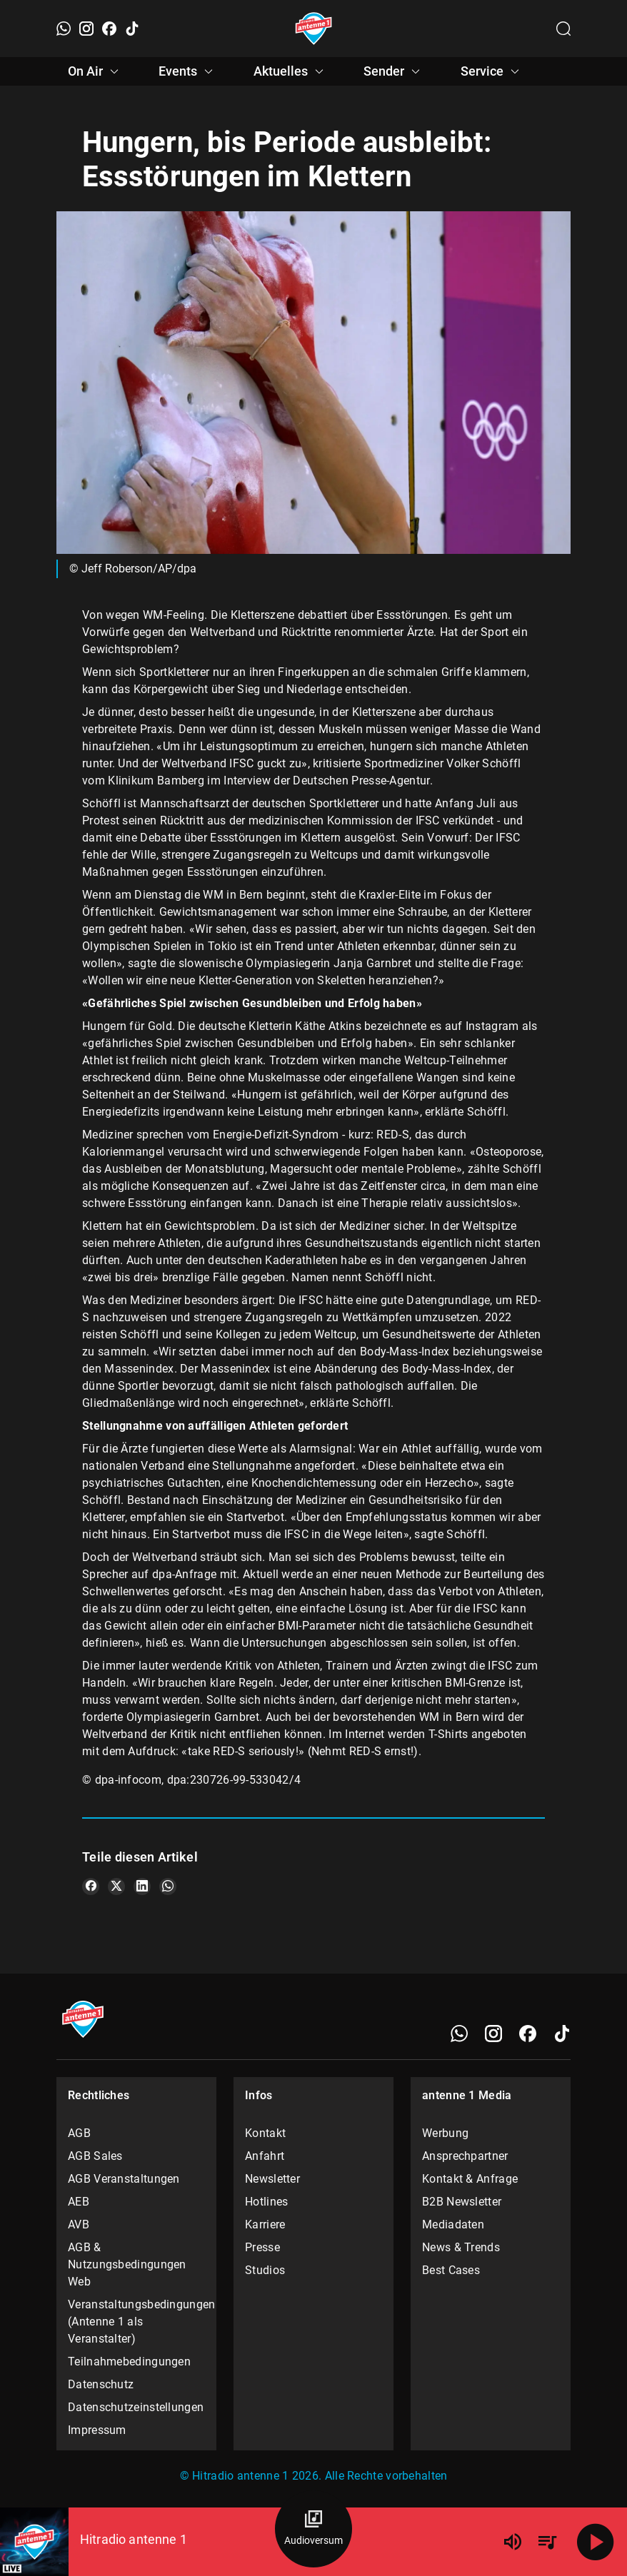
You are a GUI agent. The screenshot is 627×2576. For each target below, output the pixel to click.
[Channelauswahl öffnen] (563, 28)
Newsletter (272, 2179)
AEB (78, 2201)
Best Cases (451, 2270)
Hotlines (266, 2201)
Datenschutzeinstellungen (136, 2407)
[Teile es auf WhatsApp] (167, 1886)
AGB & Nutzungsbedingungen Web (127, 2264)
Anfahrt (264, 2156)
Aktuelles (291, 71)
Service (492, 71)
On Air (95, 71)
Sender (393, 71)
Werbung (445, 2133)
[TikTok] (132, 28)
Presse (262, 2247)
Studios (265, 2270)
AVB (78, 2224)
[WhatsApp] (63, 28)
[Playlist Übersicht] (547, 2541)
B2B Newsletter (461, 2201)
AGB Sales (95, 2156)
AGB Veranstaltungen (124, 2179)
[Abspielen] (596, 2542)
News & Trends (461, 2247)
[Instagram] (86, 28)
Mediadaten (453, 2224)
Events (188, 71)
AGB (79, 2133)
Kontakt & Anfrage (470, 2179)
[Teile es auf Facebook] (90, 1886)
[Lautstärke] (512, 2541)
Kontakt (265, 2133)
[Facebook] (109, 28)
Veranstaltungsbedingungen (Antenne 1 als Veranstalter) (136, 2321)
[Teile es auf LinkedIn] (142, 1886)
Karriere (265, 2224)
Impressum (97, 2430)
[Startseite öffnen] (314, 29)
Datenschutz (101, 2384)
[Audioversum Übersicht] (313, 2528)
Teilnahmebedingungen (129, 2361)
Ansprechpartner (465, 2156)
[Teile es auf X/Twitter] (116, 1886)
